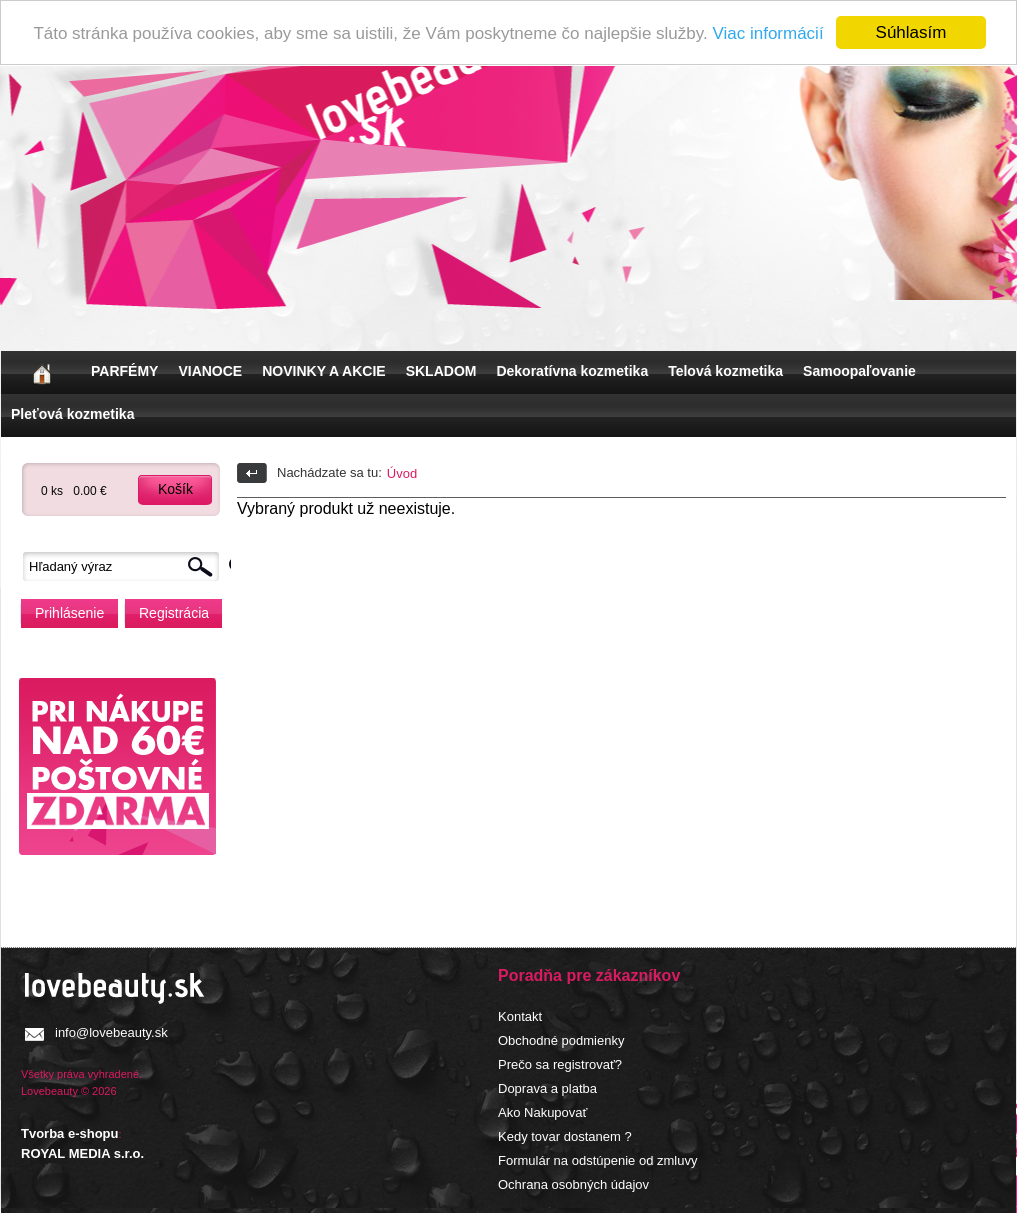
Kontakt (520, 1016)
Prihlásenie (69, 613)
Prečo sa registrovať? (560, 1064)
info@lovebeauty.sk (111, 1032)
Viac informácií (767, 32)
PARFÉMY (124, 371)
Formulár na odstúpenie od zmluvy (597, 1160)
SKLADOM (441, 371)
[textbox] (126, 566)
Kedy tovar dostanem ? (565, 1136)
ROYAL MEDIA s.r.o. (82, 1152)
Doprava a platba (547, 1088)
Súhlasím (911, 32)
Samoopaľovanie (859, 371)
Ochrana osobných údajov (573, 1184)
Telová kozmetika (725, 371)
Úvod (402, 473)
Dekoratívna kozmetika (572, 371)
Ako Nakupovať (542, 1112)
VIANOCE (210, 371)
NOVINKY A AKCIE (323, 371)
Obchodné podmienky (561, 1040)
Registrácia (174, 613)
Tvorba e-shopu (70, 1133)
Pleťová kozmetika (72, 414)
